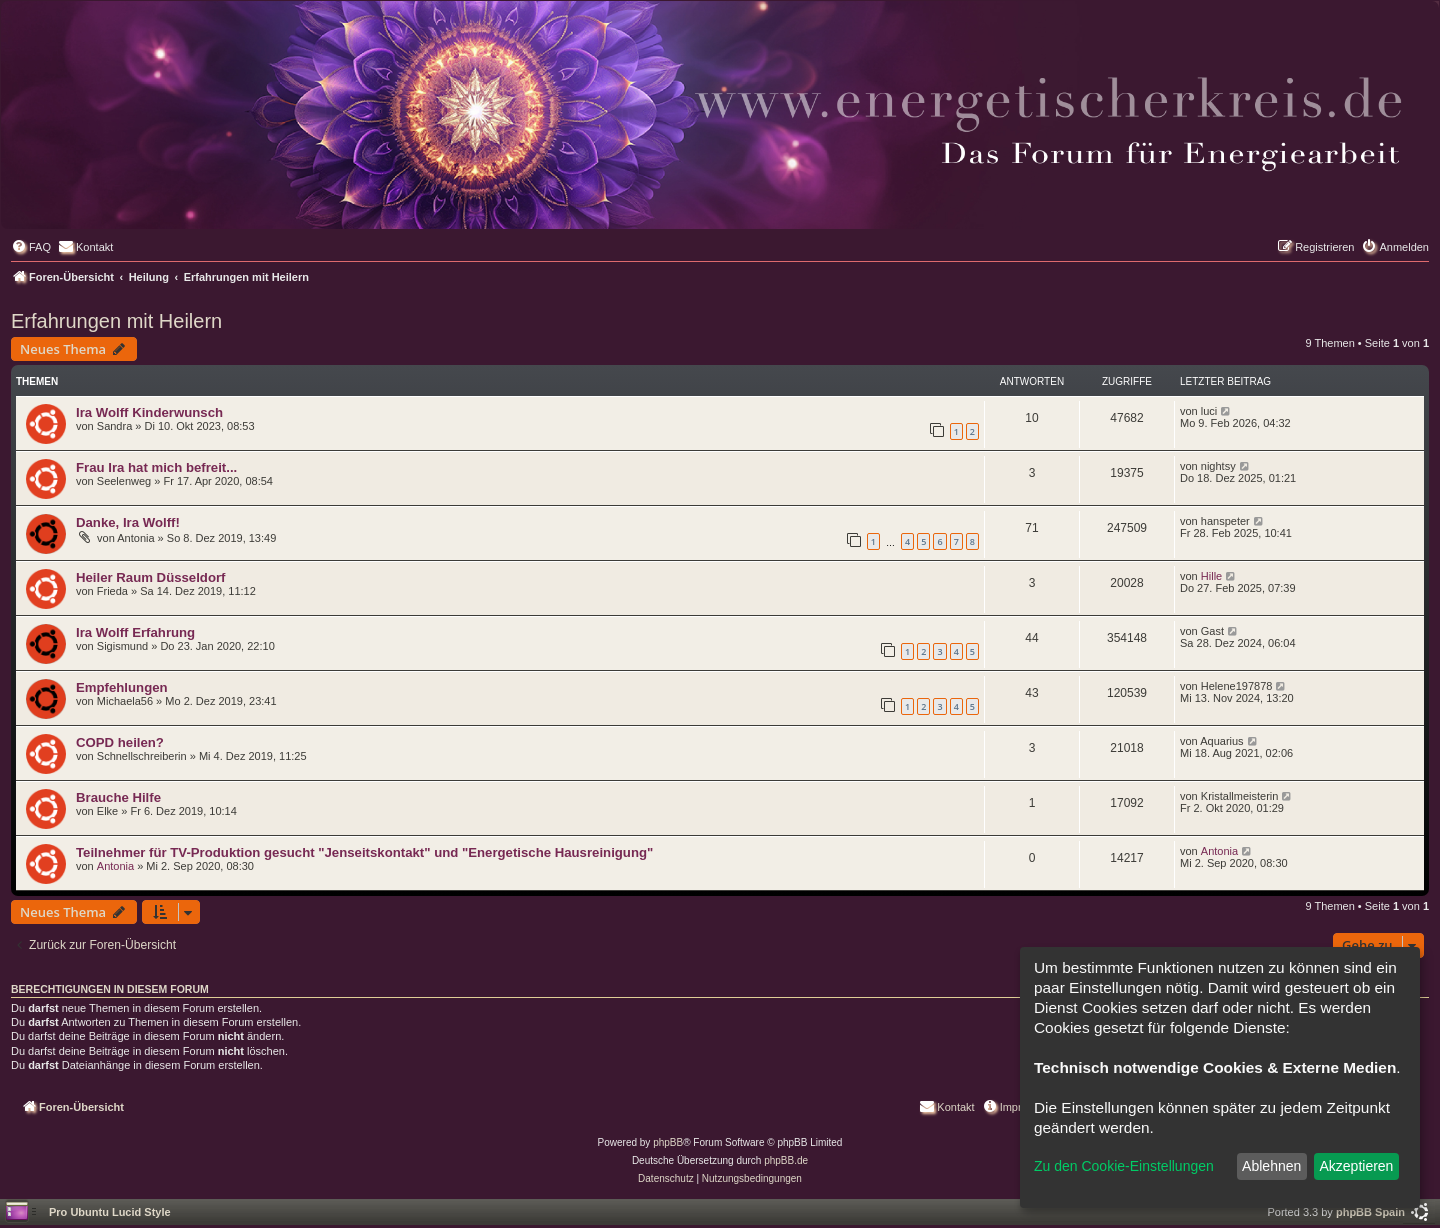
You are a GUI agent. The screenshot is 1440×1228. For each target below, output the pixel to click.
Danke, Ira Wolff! (128, 522)
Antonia (115, 866)
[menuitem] (31, 247)
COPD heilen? (120, 742)
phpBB (668, 1142)
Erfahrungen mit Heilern (116, 321)
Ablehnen (1271, 1166)
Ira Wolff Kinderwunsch (149, 412)
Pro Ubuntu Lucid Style (110, 1212)
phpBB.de (786, 1160)
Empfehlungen (122, 687)
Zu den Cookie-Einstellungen (1124, 1166)
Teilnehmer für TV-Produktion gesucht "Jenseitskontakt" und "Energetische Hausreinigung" (364, 852)
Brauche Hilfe (118, 797)
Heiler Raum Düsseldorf (151, 577)
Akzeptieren (1356, 1166)
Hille (1211, 576)
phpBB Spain (1370, 1212)
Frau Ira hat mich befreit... (156, 467)
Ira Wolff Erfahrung (135, 632)
